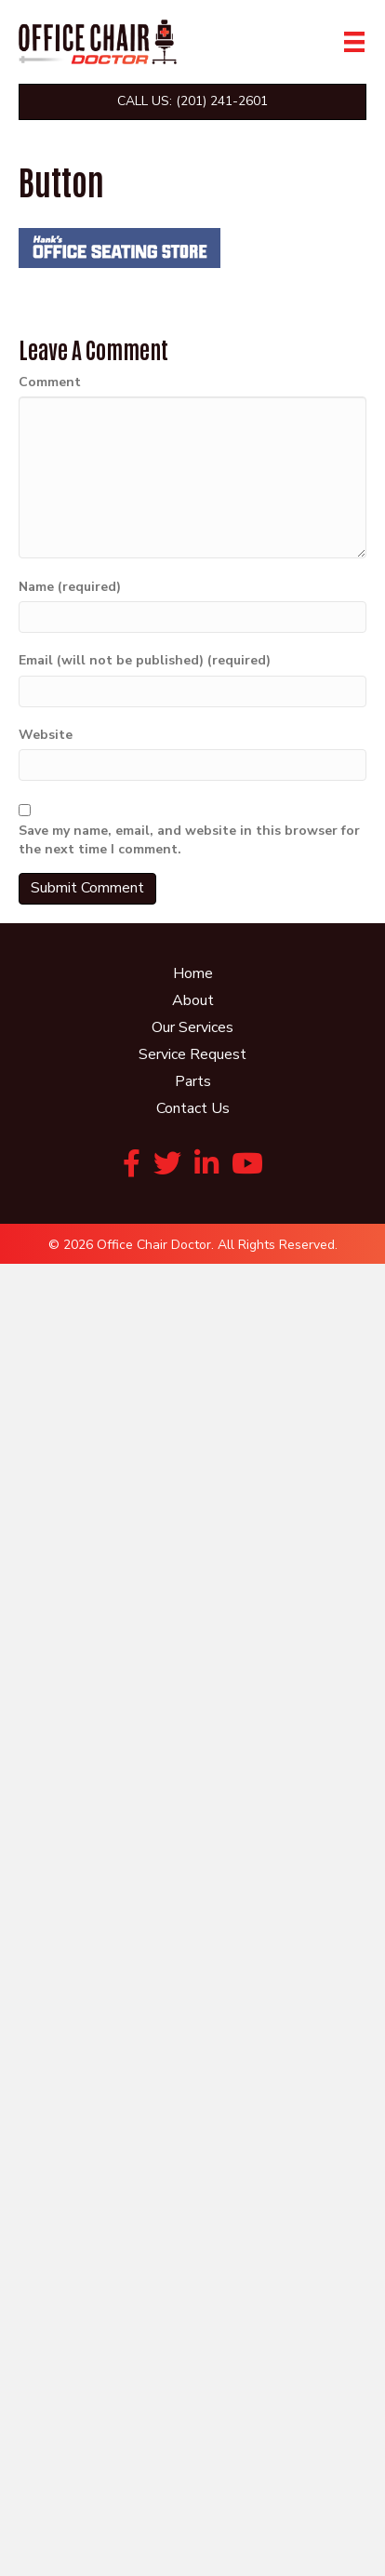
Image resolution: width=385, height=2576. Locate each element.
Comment (50, 382)
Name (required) (70, 587)
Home (193, 973)
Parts (193, 1081)
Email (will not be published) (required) (145, 660)
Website (46, 735)
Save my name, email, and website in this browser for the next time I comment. (189, 840)
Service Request (192, 1054)
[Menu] (354, 42)
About (193, 1000)
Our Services (192, 1027)
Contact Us (193, 1108)
